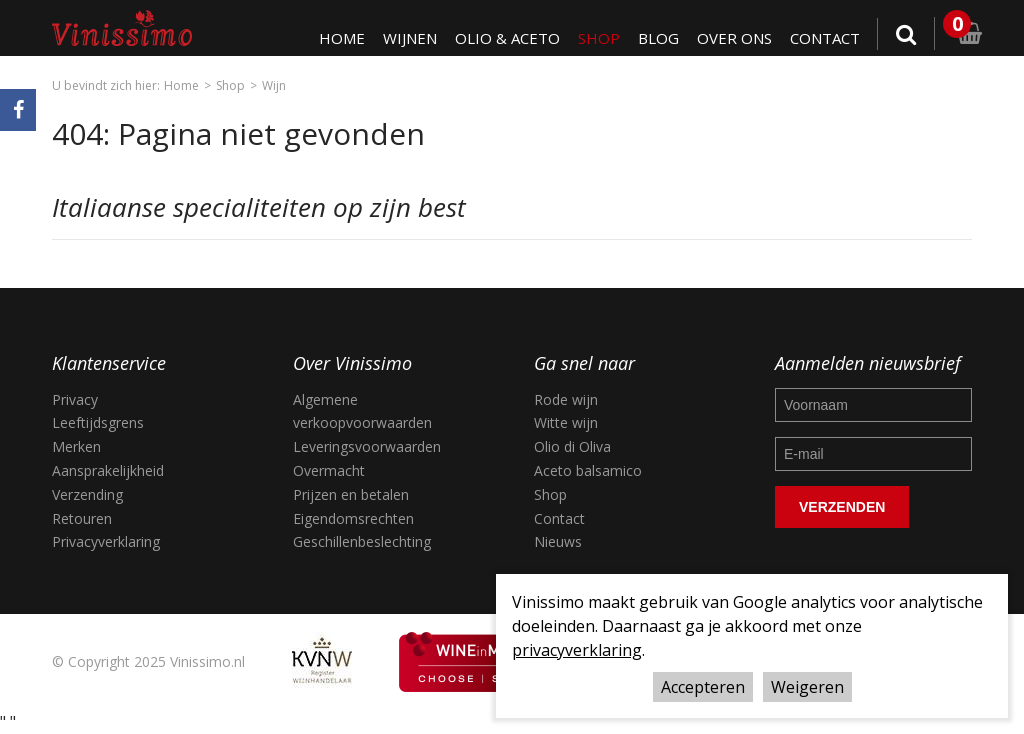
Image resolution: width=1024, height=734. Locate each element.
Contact (825, 38)
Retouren (82, 518)
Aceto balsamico (588, 470)
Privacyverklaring (106, 541)
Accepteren (703, 687)
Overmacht (329, 470)
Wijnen (410, 38)
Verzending (87, 494)
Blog (658, 38)
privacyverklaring (577, 650)
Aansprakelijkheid (108, 470)
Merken (76, 446)
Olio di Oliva (572, 446)
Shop (599, 38)
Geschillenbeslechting (362, 541)
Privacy (75, 399)
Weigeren (807, 687)
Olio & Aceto (507, 38)
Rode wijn (566, 399)
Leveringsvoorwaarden (367, 446)
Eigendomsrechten (353, 518)
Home (342, 38)
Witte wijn (566, 422)
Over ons (734, 38)
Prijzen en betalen (351, 494)
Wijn (274, 85)
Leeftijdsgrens (98, 422)
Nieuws (558, 541)
